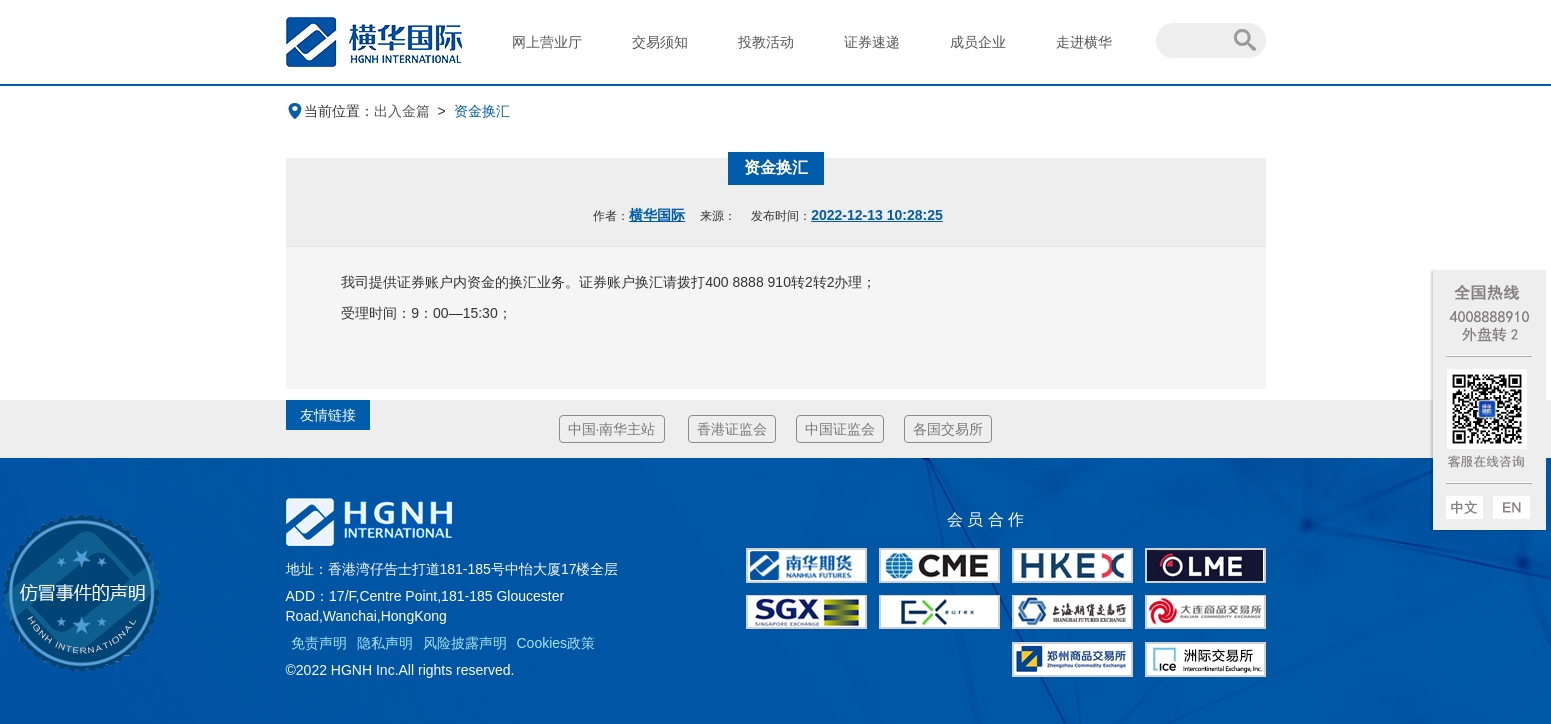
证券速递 (872, 42)
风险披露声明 (465, 643)
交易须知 (660, 42)
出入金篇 (402, 111)
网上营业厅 (547, 42)
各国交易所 (948, 429)
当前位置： (330, 111)
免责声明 (319, 643)
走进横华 (1084, 42)
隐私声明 (385, 643)
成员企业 (978, 42)
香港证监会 (732, 429)
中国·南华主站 (612, 429)
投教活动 (766, 42)
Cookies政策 (556, 643)
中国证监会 (840, 429)
